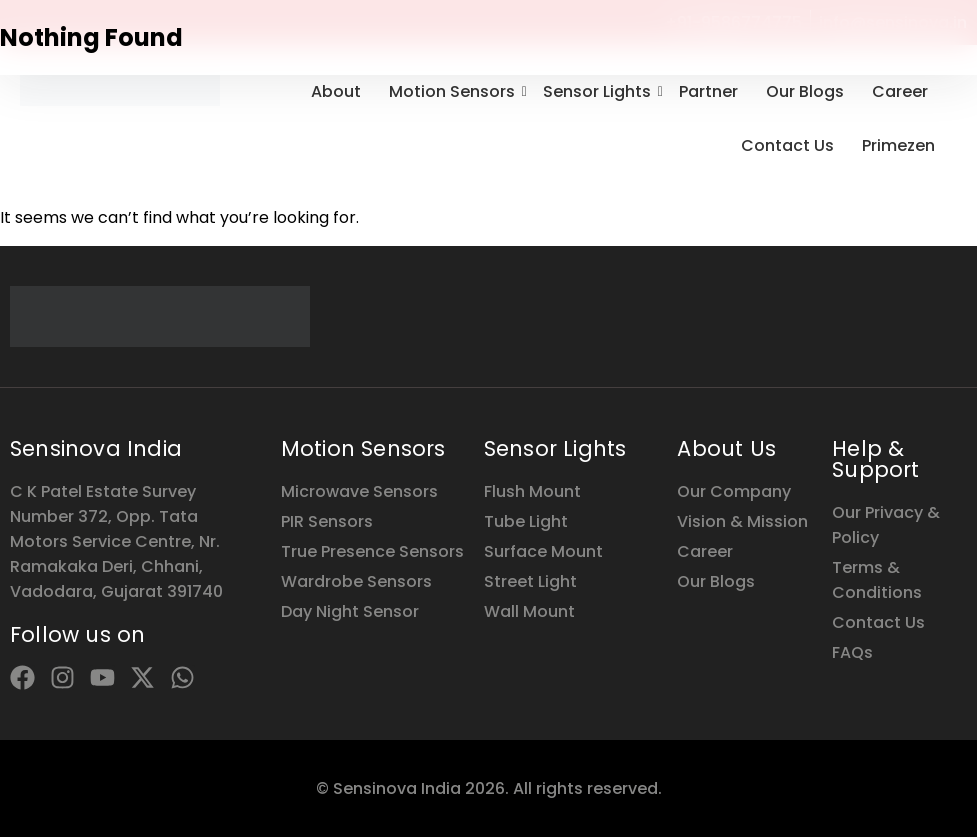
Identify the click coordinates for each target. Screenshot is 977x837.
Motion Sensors (455, 91)
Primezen (898, 145)
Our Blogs (805, 91)
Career (900, 91)
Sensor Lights (600, 91)
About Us (726, 448)
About (336, 91)
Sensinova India (96, 448)
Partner (708, 91)
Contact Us (787, 145)
